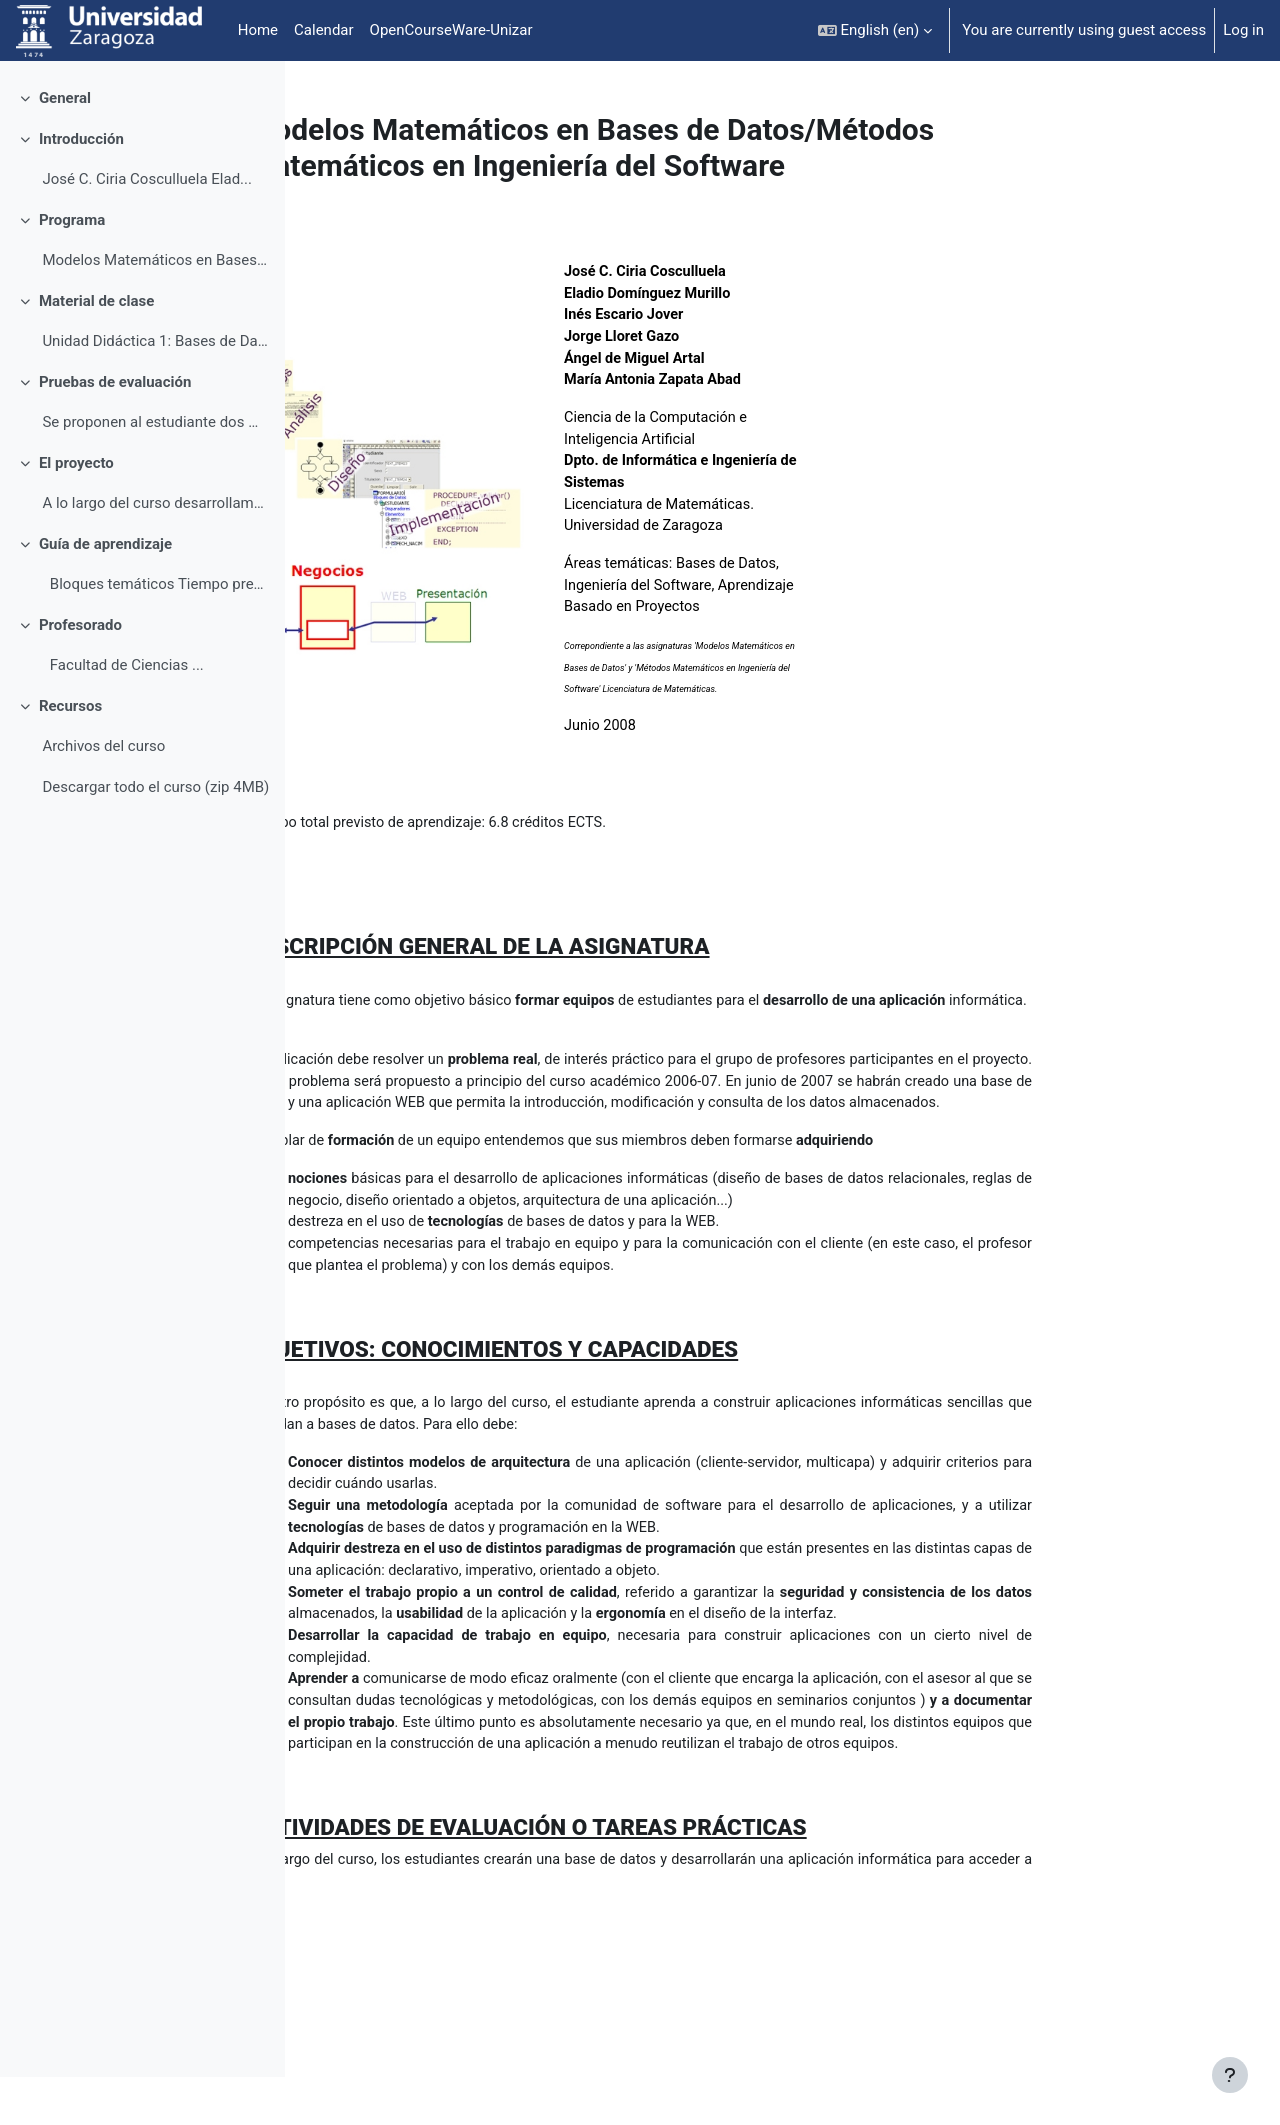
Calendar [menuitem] (324, 30)
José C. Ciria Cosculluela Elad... (147, 227)
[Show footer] (1230, 2075)
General (65, 146)
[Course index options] (259, 90)
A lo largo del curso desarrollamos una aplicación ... (155, 551)
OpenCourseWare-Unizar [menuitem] (451, 30)
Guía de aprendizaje (105, 592)
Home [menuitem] (258, 30)
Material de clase (96, 349)
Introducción (81, 187)
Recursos (70, 754)
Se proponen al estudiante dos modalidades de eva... (155, 470)
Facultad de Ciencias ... (122, 713)
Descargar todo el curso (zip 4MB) (155, 835)
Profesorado (80, 673)
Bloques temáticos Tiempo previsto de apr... (155, 632)
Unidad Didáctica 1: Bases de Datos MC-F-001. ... (155, 389)
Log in (1243, 30)
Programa (72, 268)
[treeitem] (142, 146)
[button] (875, 30)
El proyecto (76, 511)
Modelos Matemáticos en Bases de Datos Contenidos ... (155, 308)
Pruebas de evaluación (115, 430)
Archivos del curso (103, 794)
